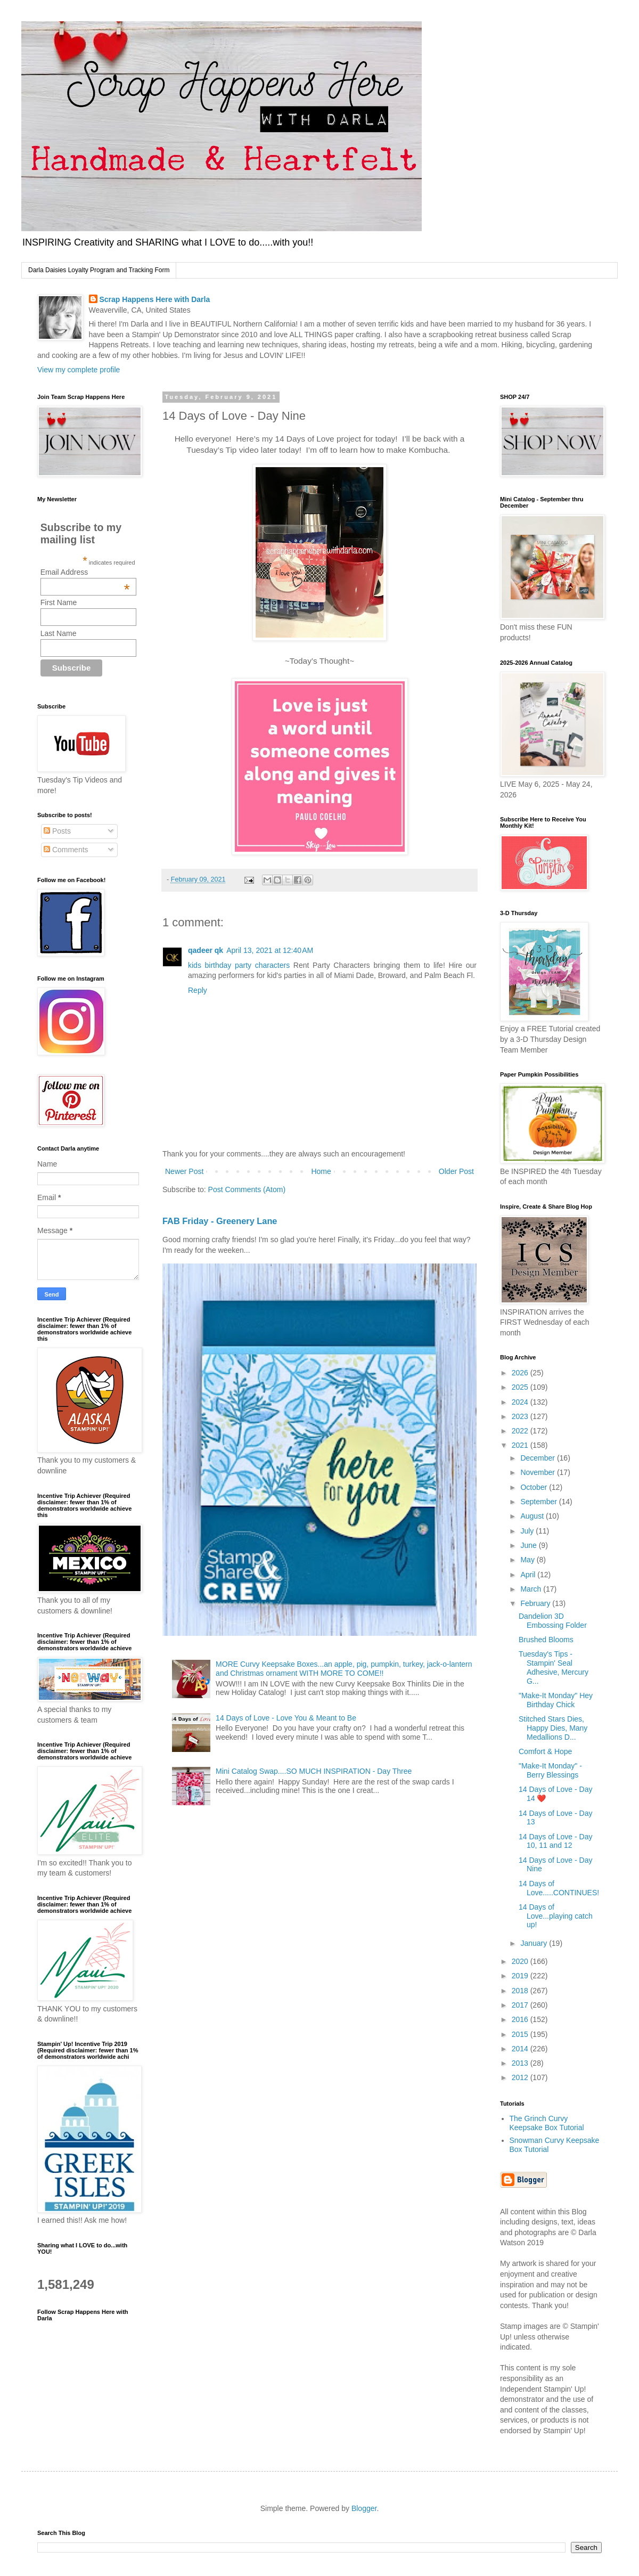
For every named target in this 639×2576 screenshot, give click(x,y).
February (536, 1603)
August (532, 1516)
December (538, 1458)
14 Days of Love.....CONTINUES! (559, 1888)
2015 (521, 2034)
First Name (58, 602)
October (534, 1487)
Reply (197, 990)
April (528, 1574)
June (529, 1545)
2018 (521, 1990)
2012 (521, 2077)
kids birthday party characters (239, 965)
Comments (66, 849)
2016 (521, 2019)
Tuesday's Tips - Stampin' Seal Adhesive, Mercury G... (553, 1667)
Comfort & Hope (545, 1751)
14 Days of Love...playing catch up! (556, 1916)
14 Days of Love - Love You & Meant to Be (286, 1718)
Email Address (85, 572)
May (528, 1559)
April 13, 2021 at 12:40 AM (269, 950)
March (531, 1589)
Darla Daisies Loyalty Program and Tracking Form (98, 270)
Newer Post (184, 1171)
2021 (521, 1445)
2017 (521, 2005)
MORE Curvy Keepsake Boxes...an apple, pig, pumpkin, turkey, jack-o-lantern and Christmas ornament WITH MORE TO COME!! (344, 1668)
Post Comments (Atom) (246, 1189)
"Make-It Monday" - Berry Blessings (550, 1770)
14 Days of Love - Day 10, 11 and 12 (556, 1841)
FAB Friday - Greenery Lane (219, 1221)
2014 (521, 2048)
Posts (57, 831)
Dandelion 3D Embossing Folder (553, 1620)
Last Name (58, 633)
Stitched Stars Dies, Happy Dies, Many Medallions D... (553, 1728)
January (534, 1943)
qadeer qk (205, 950)
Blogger (363, 2508)
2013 (521, 2063)
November (538, 1472)
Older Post (456, 1171)
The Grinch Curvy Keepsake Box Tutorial (547, 2123)
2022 (521, 1430)
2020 (521, 1961)
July (528, 1531)
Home (321, 1171)
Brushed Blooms (546, 1639)
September (539, 1501)
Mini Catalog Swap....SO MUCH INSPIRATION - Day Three (314, 1771)
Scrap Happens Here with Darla (155, 299)
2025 (521, 1387)
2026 (521, 1372)
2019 (521, 1975)
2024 (521, 1402)
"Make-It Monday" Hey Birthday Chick (556, 1700)
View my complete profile (78, 369)
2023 (521, 1416)
